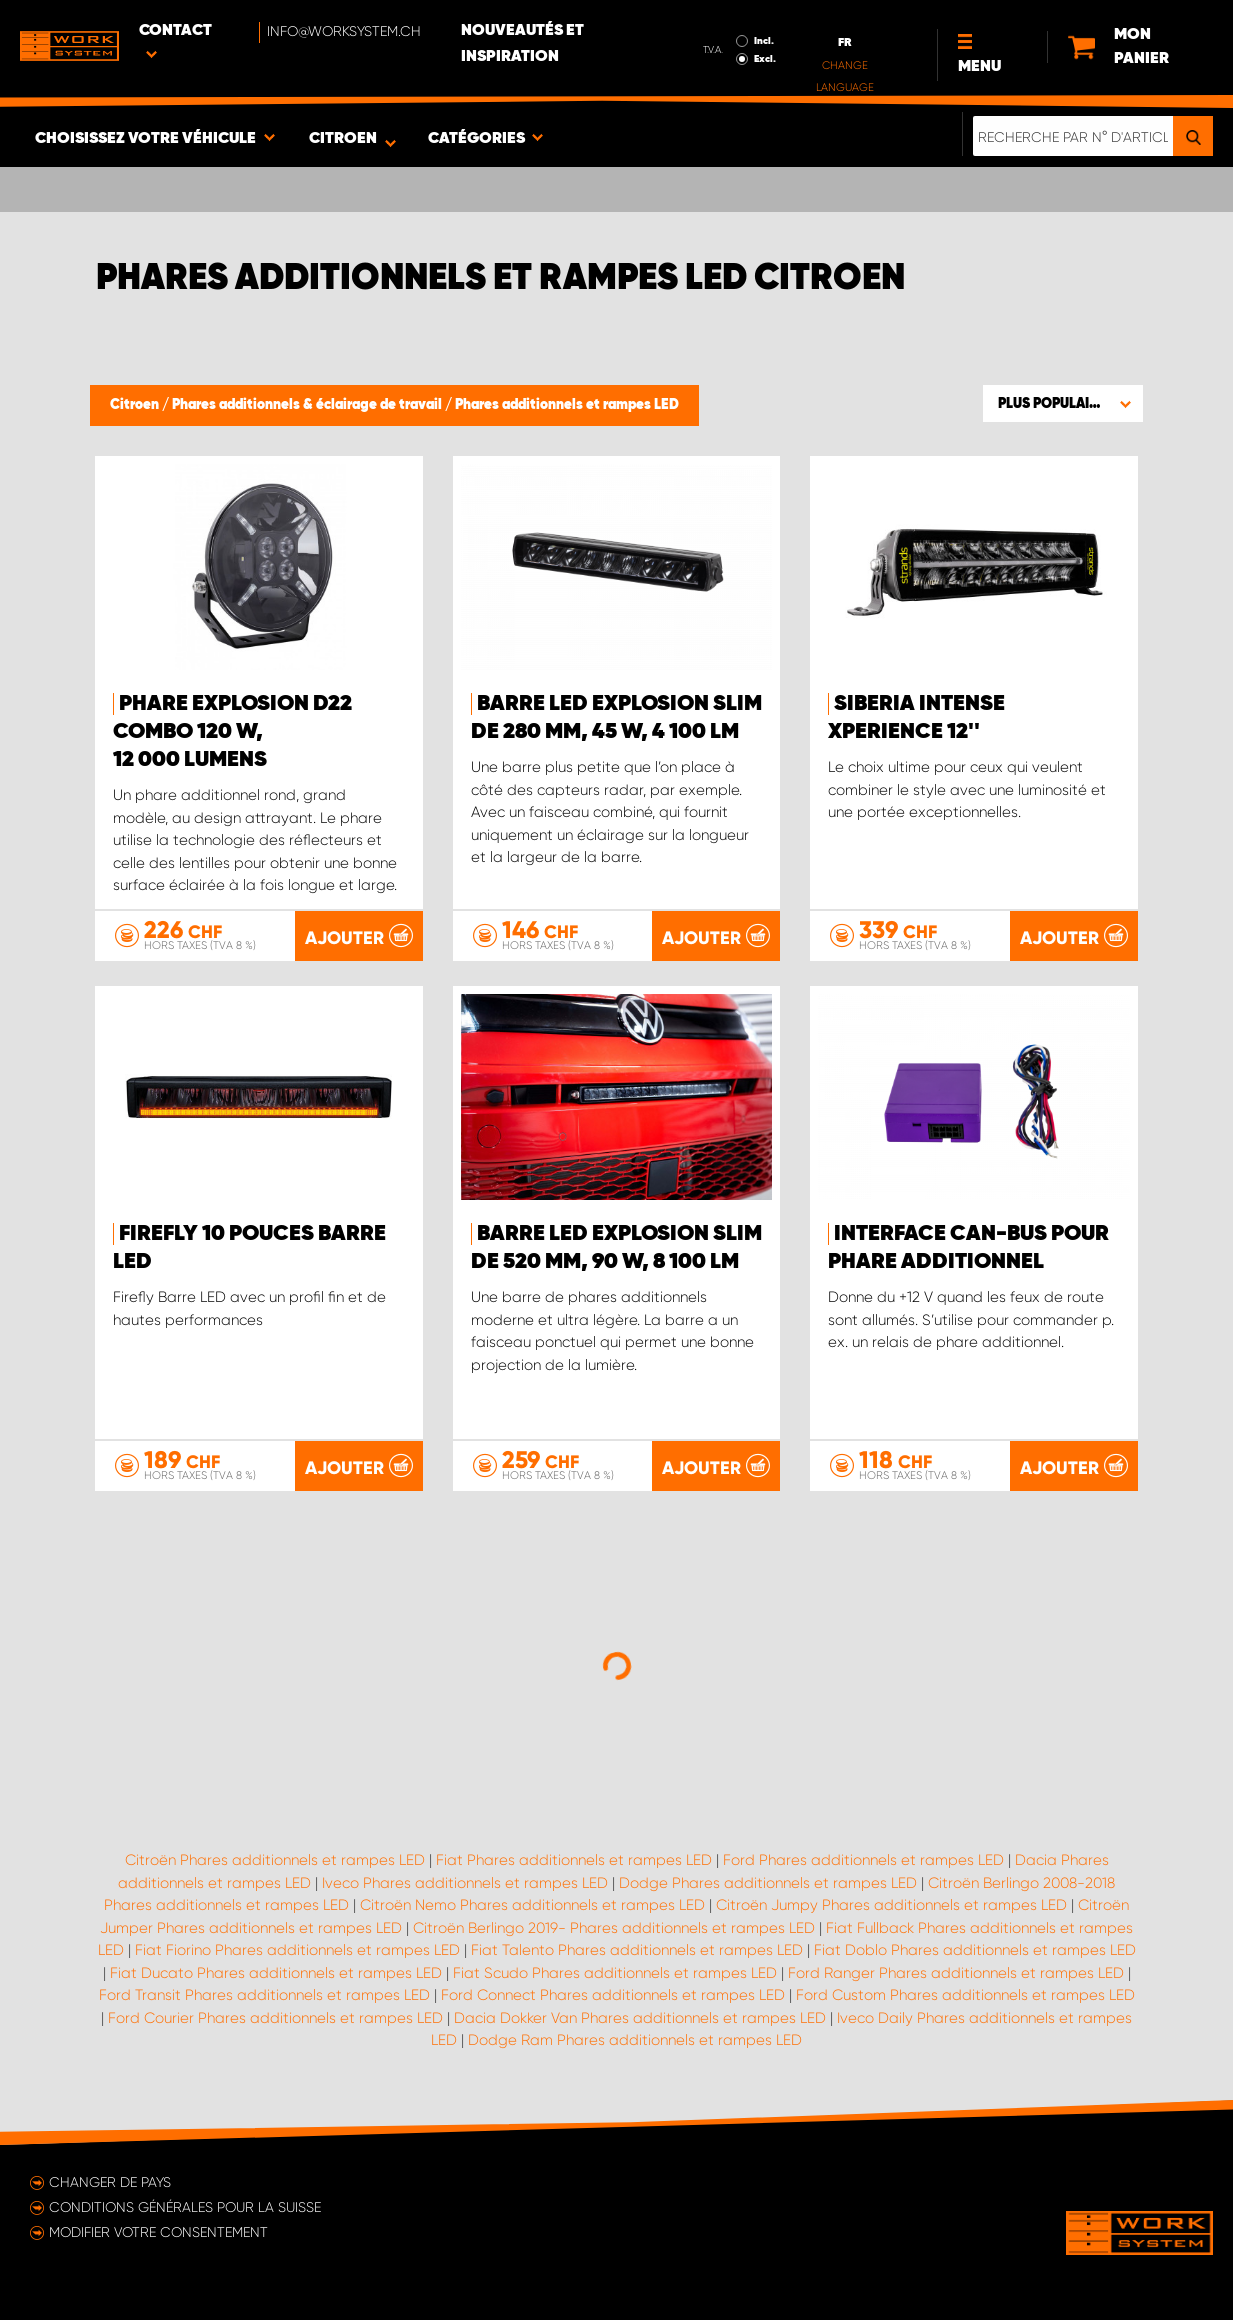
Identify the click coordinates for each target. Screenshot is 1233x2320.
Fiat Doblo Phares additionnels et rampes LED (975, 1950)
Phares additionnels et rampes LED (567, 405)
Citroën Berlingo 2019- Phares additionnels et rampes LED (614, 1928)
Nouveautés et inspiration (522, 44)
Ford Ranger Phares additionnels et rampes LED (956, 1973)
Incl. (764, 41)
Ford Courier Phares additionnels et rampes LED (275, 2018)
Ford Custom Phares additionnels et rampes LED (965, 1995)
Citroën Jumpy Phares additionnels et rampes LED (891, 1905)
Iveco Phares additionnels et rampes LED (465, 1883)
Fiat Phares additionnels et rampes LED (574, 1860)
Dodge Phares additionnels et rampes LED (768, 1883)
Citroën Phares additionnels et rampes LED (275, 1860)
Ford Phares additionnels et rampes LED (863, 1860)
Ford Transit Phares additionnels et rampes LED (264, 1995)
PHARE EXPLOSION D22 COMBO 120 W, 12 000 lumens (232, 732)
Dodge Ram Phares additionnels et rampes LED (635, 2040)
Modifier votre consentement (158, 2232)
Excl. (765, 59)
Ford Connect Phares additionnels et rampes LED (613, 1995)
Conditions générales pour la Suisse (185, 2207)
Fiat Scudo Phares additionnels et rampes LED (615, 1973)
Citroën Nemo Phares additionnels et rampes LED (532, 1905)
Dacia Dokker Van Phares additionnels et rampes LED (640, 2018)
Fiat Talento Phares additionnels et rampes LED (637, 1950)
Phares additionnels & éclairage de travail (308, 405)
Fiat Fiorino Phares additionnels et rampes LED (297, 1950)
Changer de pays (110, 2182)
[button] (1063, 403)
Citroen (136, 405)
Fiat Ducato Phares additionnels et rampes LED (276, 1973)
